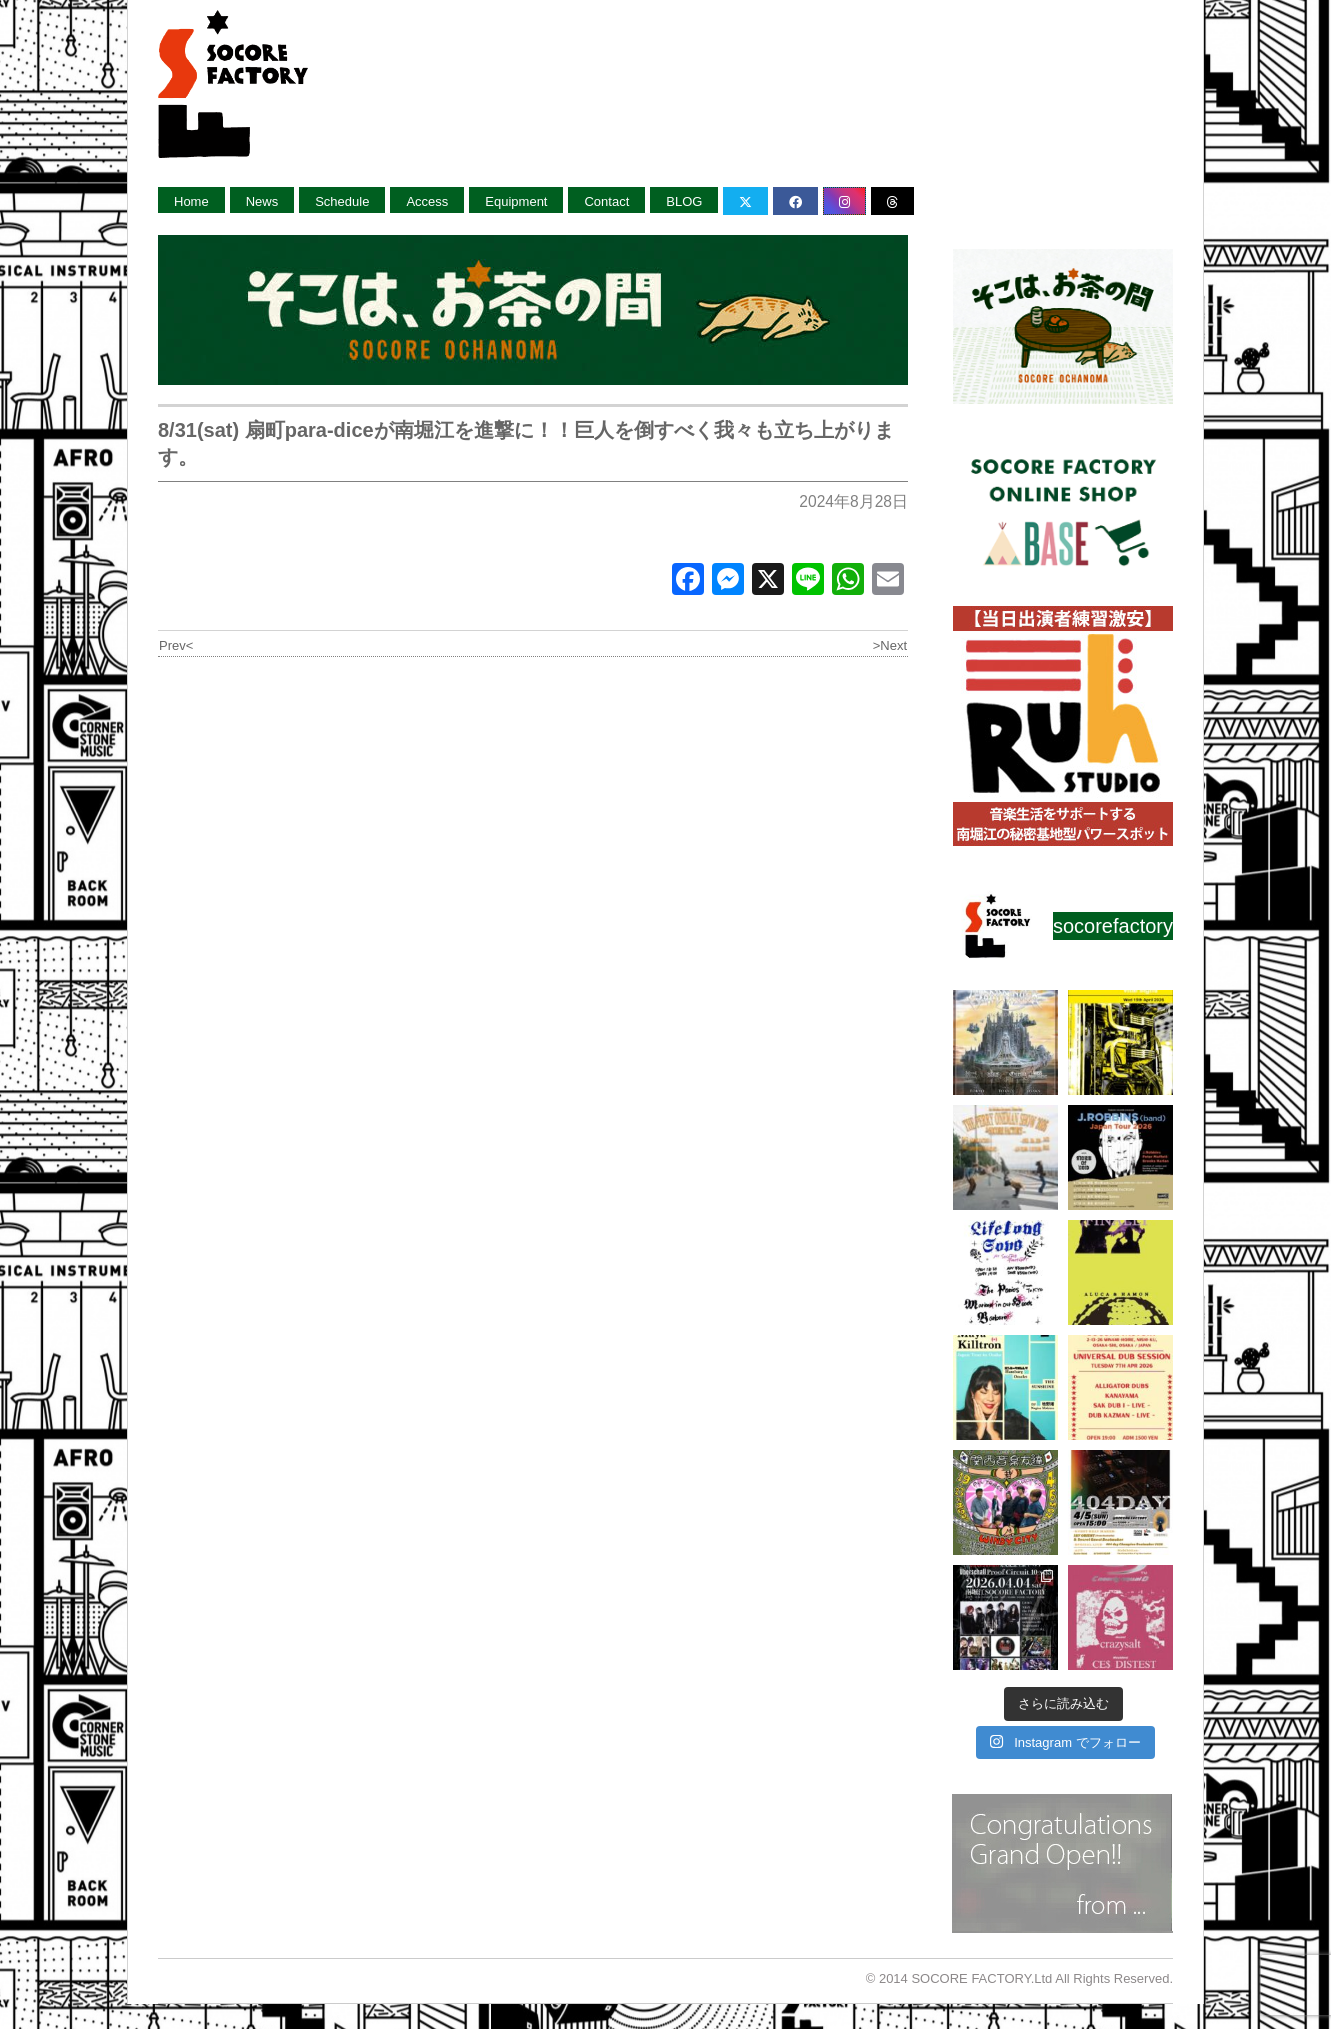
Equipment (516, 201)
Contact (606, 201)
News (262, 201)
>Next (890, 645)
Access (427, 201)
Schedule (342, 201)
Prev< (176, 645)
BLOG (684, 201)
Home (191, 201)
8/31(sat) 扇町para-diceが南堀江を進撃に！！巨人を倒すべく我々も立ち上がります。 (526, 443)
